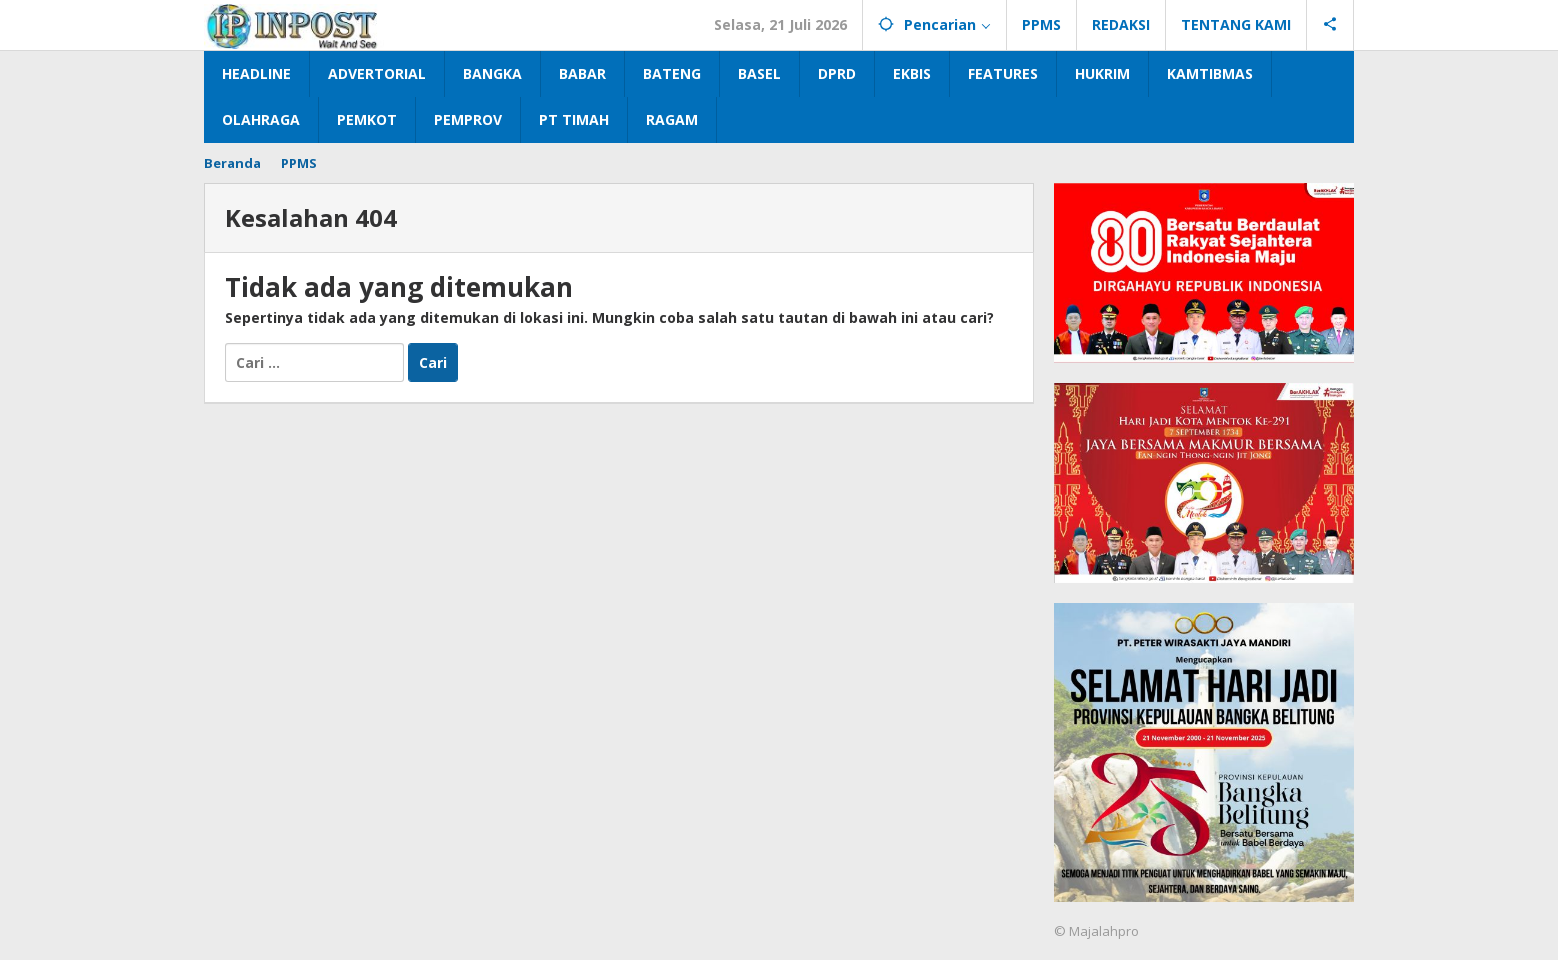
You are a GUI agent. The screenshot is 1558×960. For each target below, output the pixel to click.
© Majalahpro (1096, 931)
